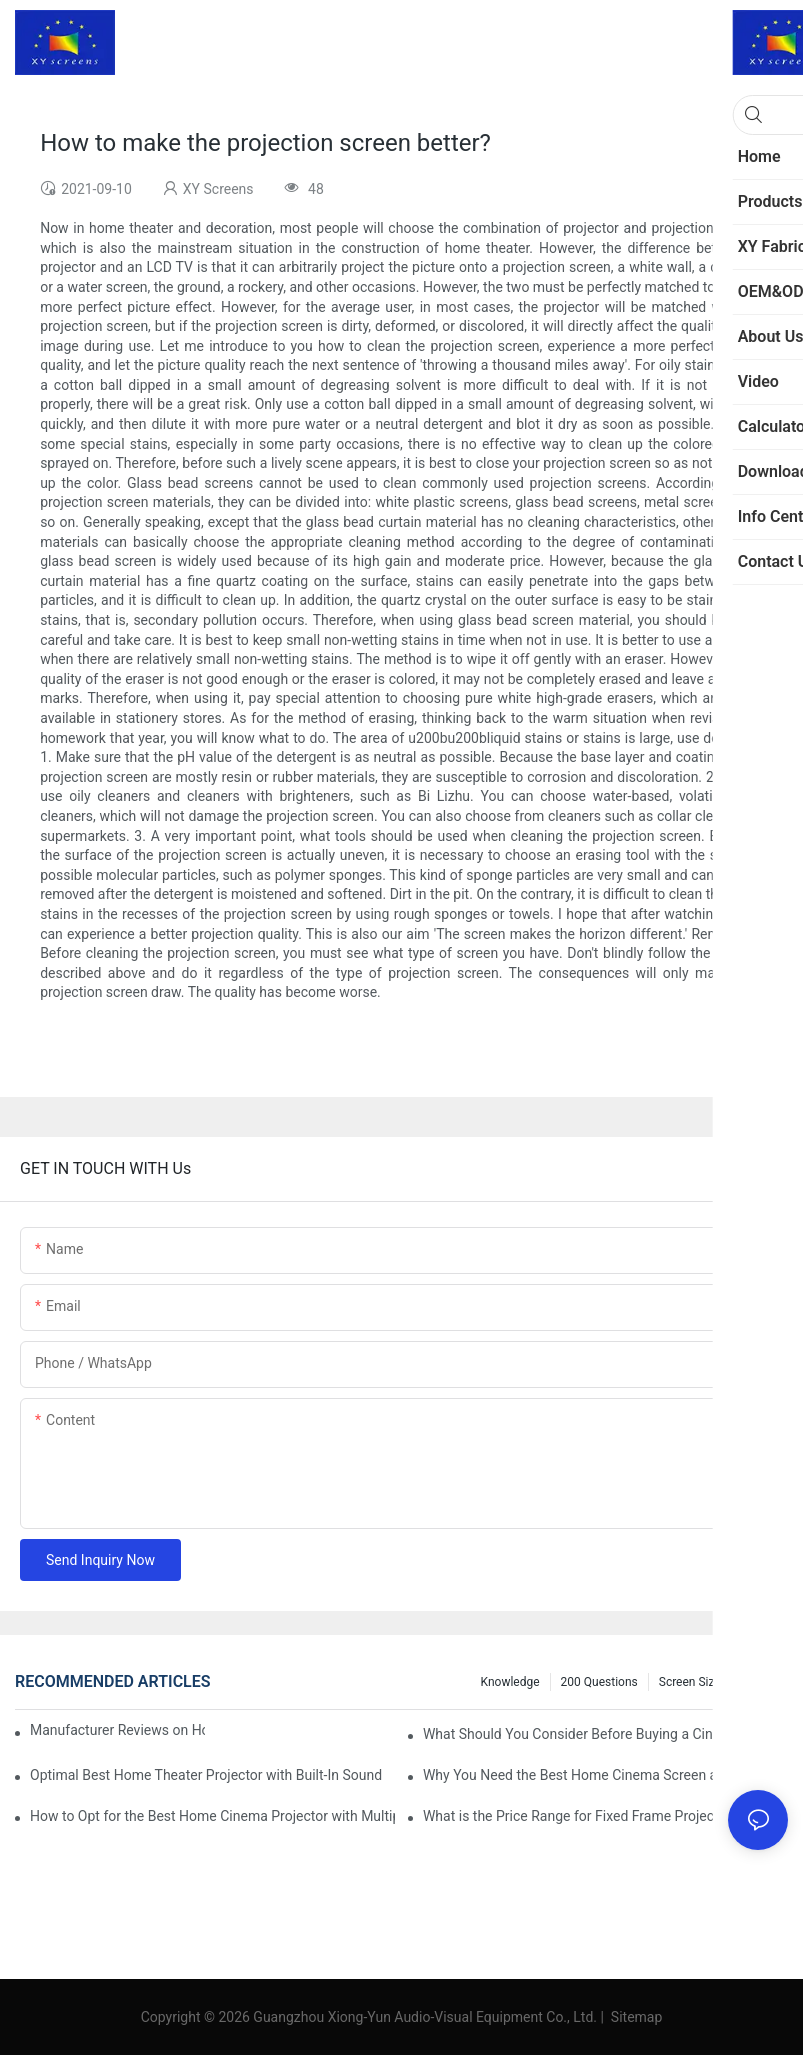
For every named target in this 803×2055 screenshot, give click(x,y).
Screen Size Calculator (718, 1682)
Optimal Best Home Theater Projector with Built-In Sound (206, 1775)
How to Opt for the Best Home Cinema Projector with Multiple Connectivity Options (212, 1816)
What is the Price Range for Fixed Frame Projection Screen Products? (605, 1816)
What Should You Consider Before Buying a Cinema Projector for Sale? (605, 1734)
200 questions (599, 1682)
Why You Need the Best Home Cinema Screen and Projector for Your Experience (605, 1775)
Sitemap (634, 2017)
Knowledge (510, 1682)
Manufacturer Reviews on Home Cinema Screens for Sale (117, 1730)
